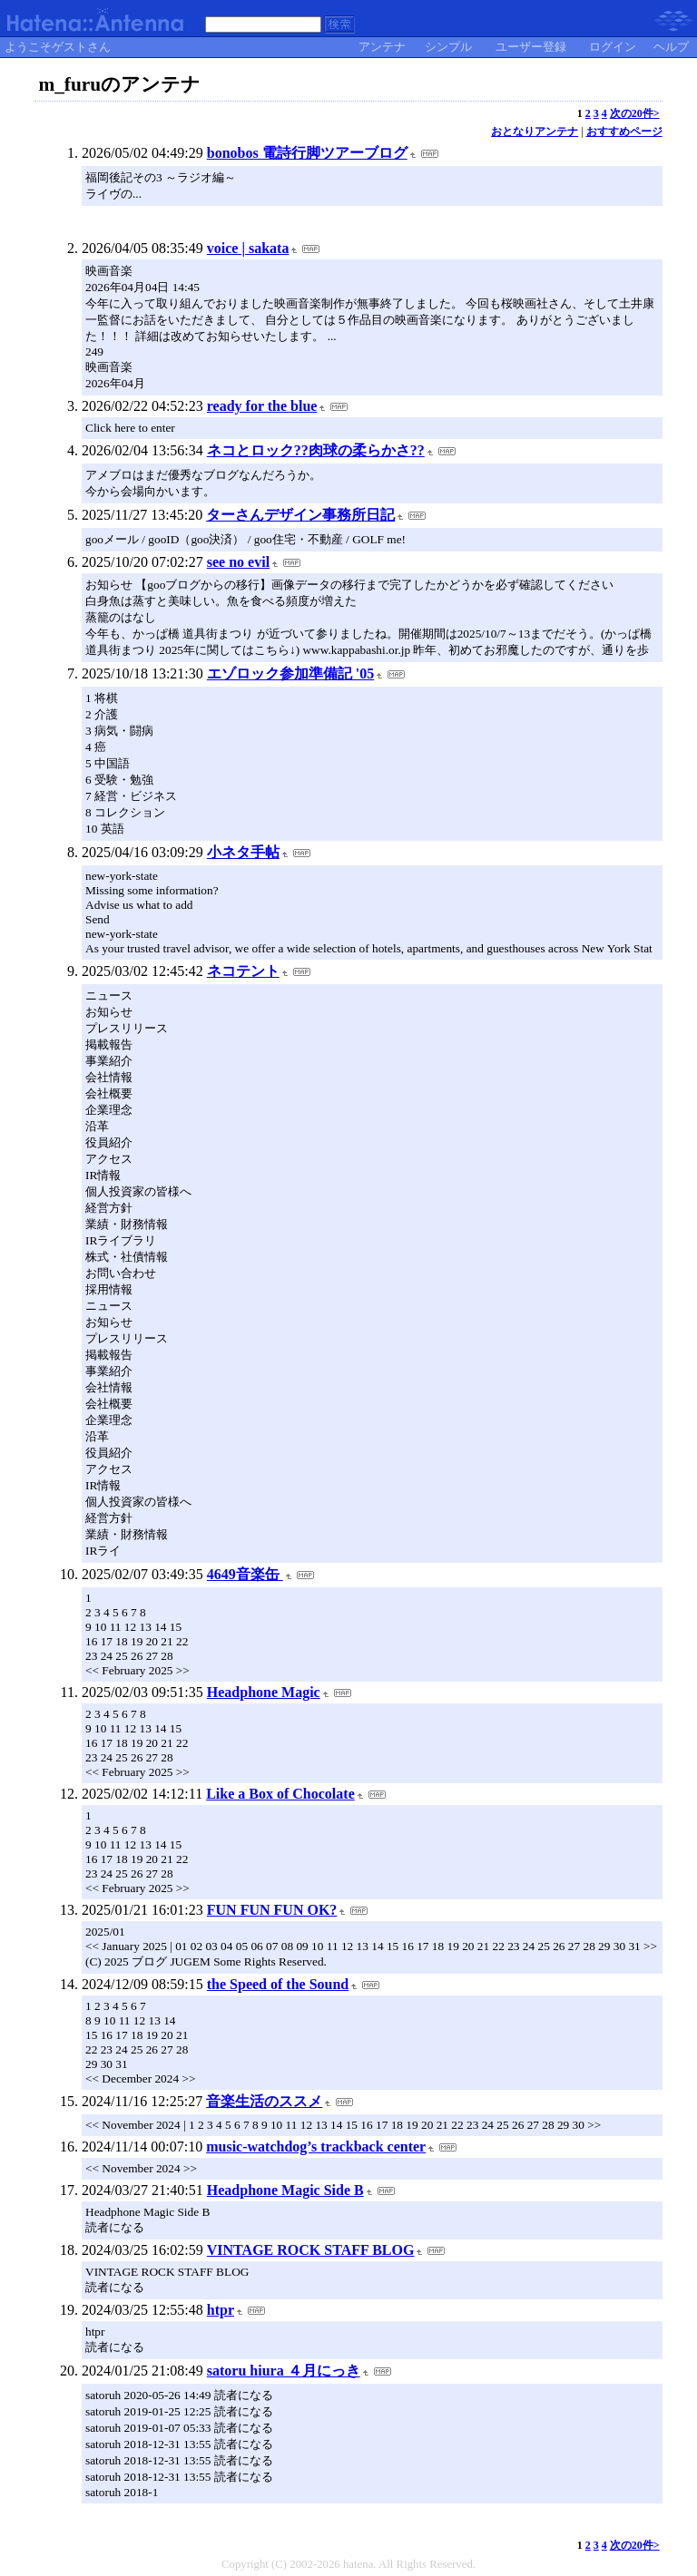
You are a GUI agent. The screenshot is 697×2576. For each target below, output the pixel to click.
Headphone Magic (263, 1692)
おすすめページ (624, 131)
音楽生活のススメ (264, 2101)
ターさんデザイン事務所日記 (300, 514)
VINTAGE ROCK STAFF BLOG (311, 2250)
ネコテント (243, 971)
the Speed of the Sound (277, 1984)
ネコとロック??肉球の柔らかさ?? (316, 450)
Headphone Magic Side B (285, 2190)
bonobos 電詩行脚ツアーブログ (307, 153)
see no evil (238, 562)
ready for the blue (262, 406)
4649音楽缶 (245, 1574)
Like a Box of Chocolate (280, 1793)
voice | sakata (248, 248)
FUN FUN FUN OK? (272, 1909)
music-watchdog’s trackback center (316, 2146)
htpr (220, 2309)
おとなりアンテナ (534, 131)
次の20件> (635, 113)
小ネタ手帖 (243, 852)
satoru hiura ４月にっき (283, 2370)
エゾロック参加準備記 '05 (290, 673)
